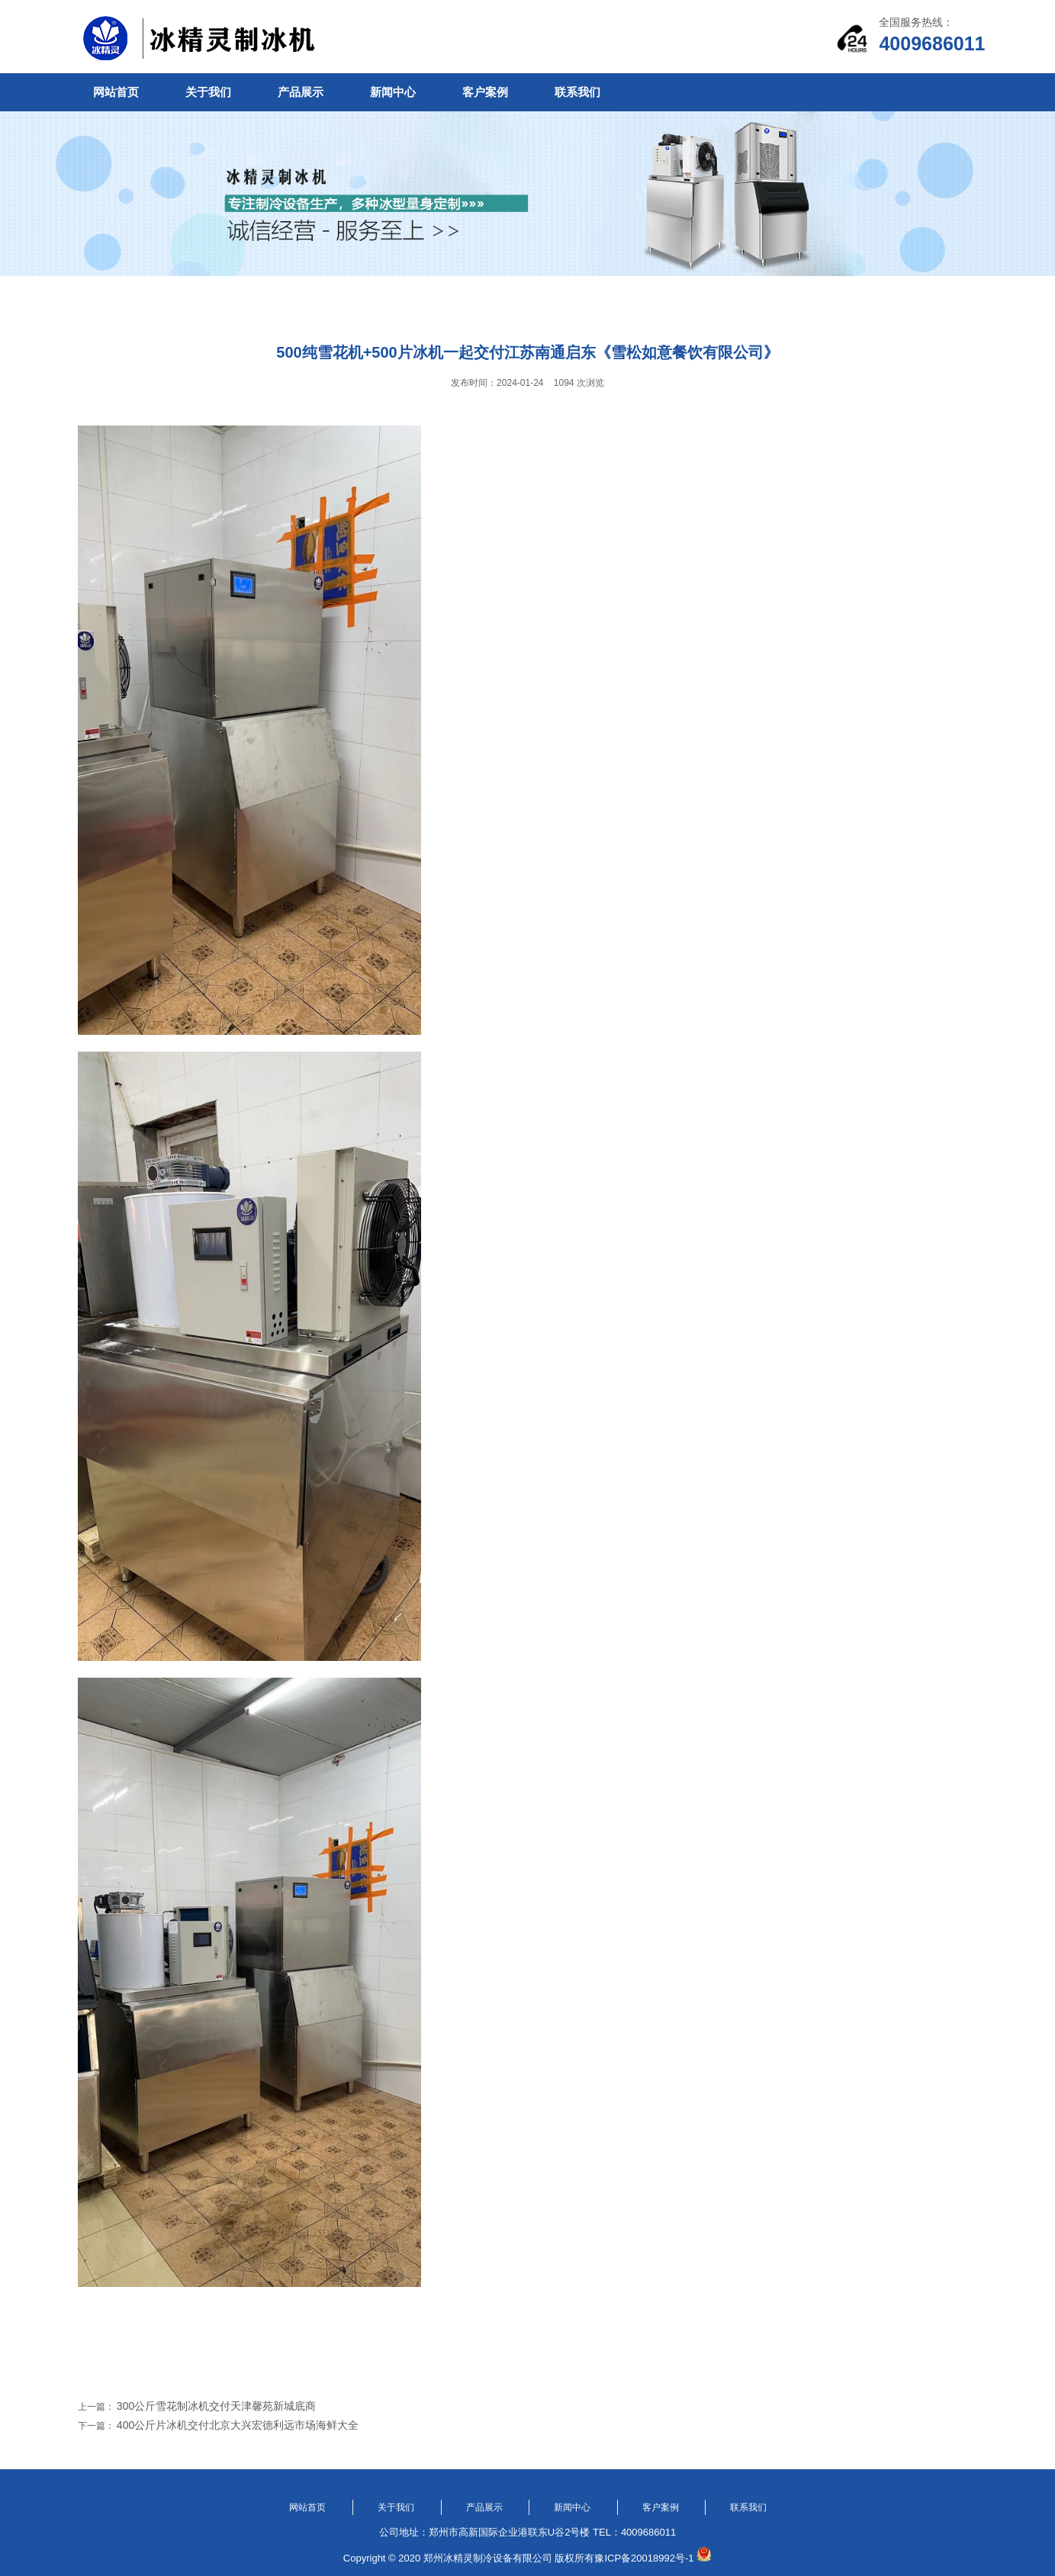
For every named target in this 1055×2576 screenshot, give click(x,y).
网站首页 (116, 91)
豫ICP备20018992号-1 (643, 2558)
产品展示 (300, 91)
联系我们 (577, 91)
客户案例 (485, 91)
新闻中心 (393, 91)
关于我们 (208, 91)
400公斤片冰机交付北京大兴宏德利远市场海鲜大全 (238, 2425)
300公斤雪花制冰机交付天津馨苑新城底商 (216, 2406)
